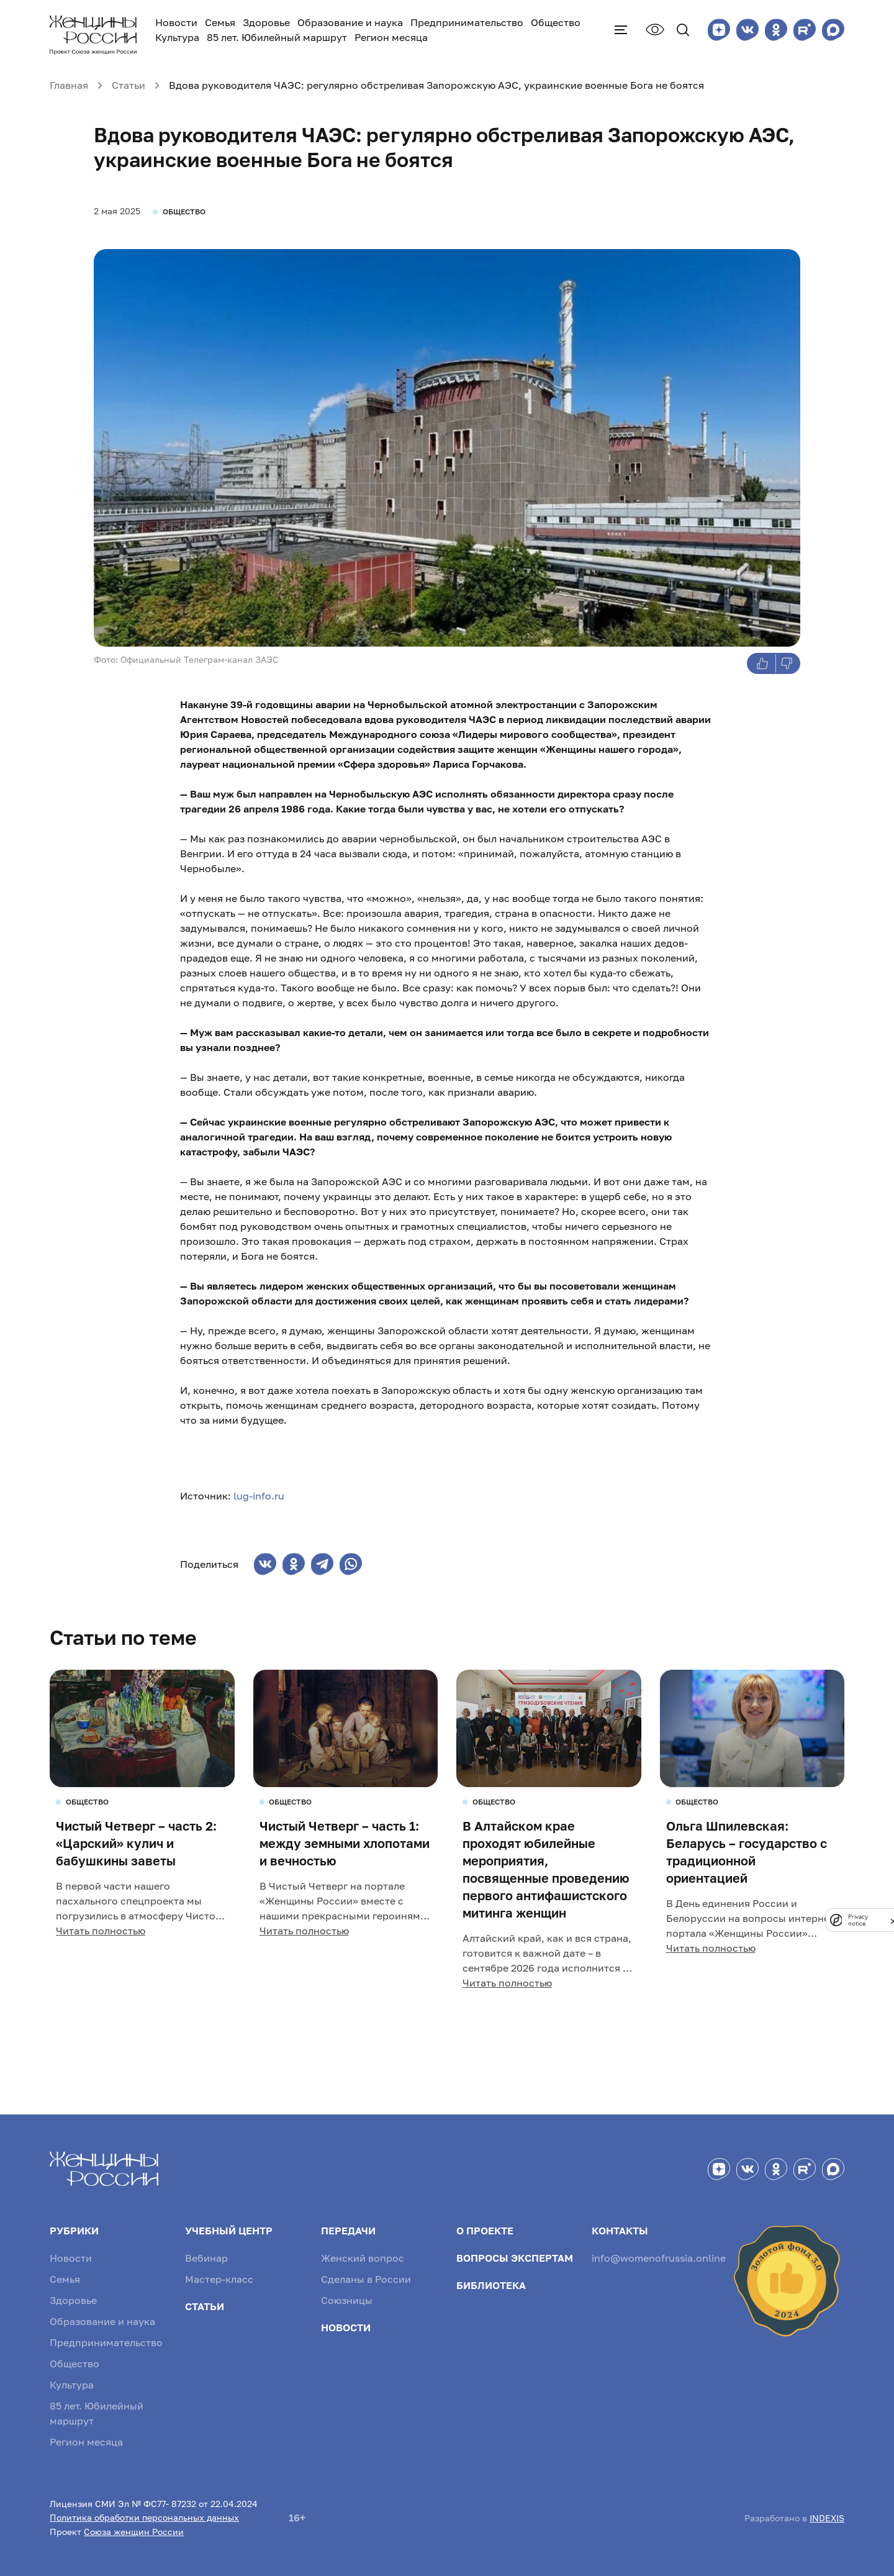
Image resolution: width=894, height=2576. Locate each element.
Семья (220, 22)
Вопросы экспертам (514, 2258)
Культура (177, 37)
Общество (555, 22)
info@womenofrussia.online (659, 2258)
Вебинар (206, 2258)
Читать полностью (100, 1930)
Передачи (348, 2230)
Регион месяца (391, 37)
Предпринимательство (466, 22)
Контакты (620, 2230)
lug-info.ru (258, 1496)
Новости (176, 22)
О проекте (484, 2230)
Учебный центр (229, 2230)
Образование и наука (350, 22)
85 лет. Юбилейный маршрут (277, 37)
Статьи (204, 2306)
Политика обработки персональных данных (144, 2517)
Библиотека (491, 2285)
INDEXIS (827, 2518)
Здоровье (266, 22)
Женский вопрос (362, 2258)
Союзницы (346, 2300)
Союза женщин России (134, 2531)
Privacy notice (858, 1920)
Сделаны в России (366, 2279)
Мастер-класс (219, 2279)
